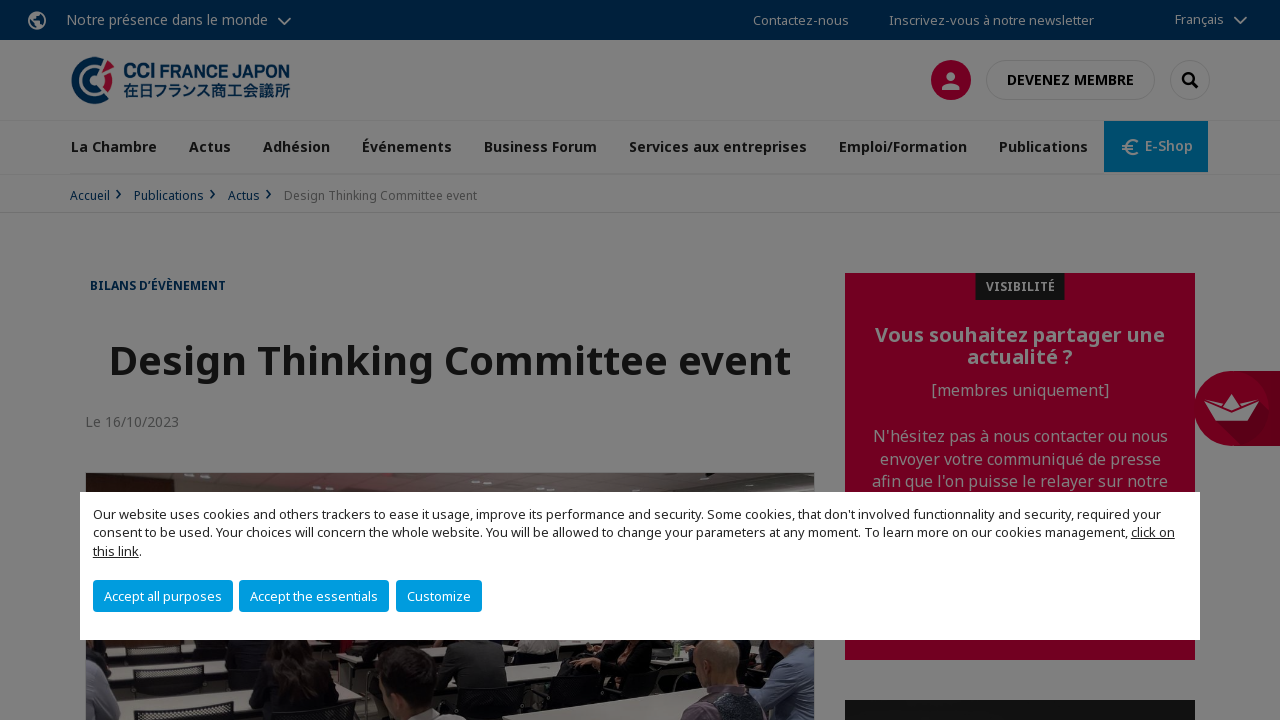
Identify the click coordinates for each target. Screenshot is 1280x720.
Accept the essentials (314, 596)
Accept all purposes (163, 596)
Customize (439, 596)
